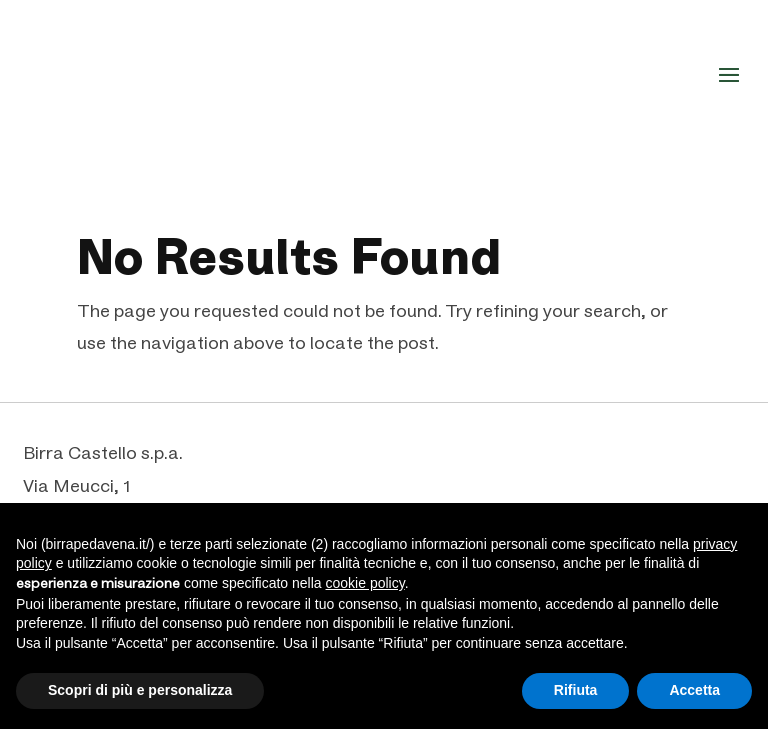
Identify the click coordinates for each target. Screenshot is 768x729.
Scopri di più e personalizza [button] (140, 690)
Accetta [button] (694, 690)
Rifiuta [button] (576, 690)
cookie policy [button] (365, 583)
